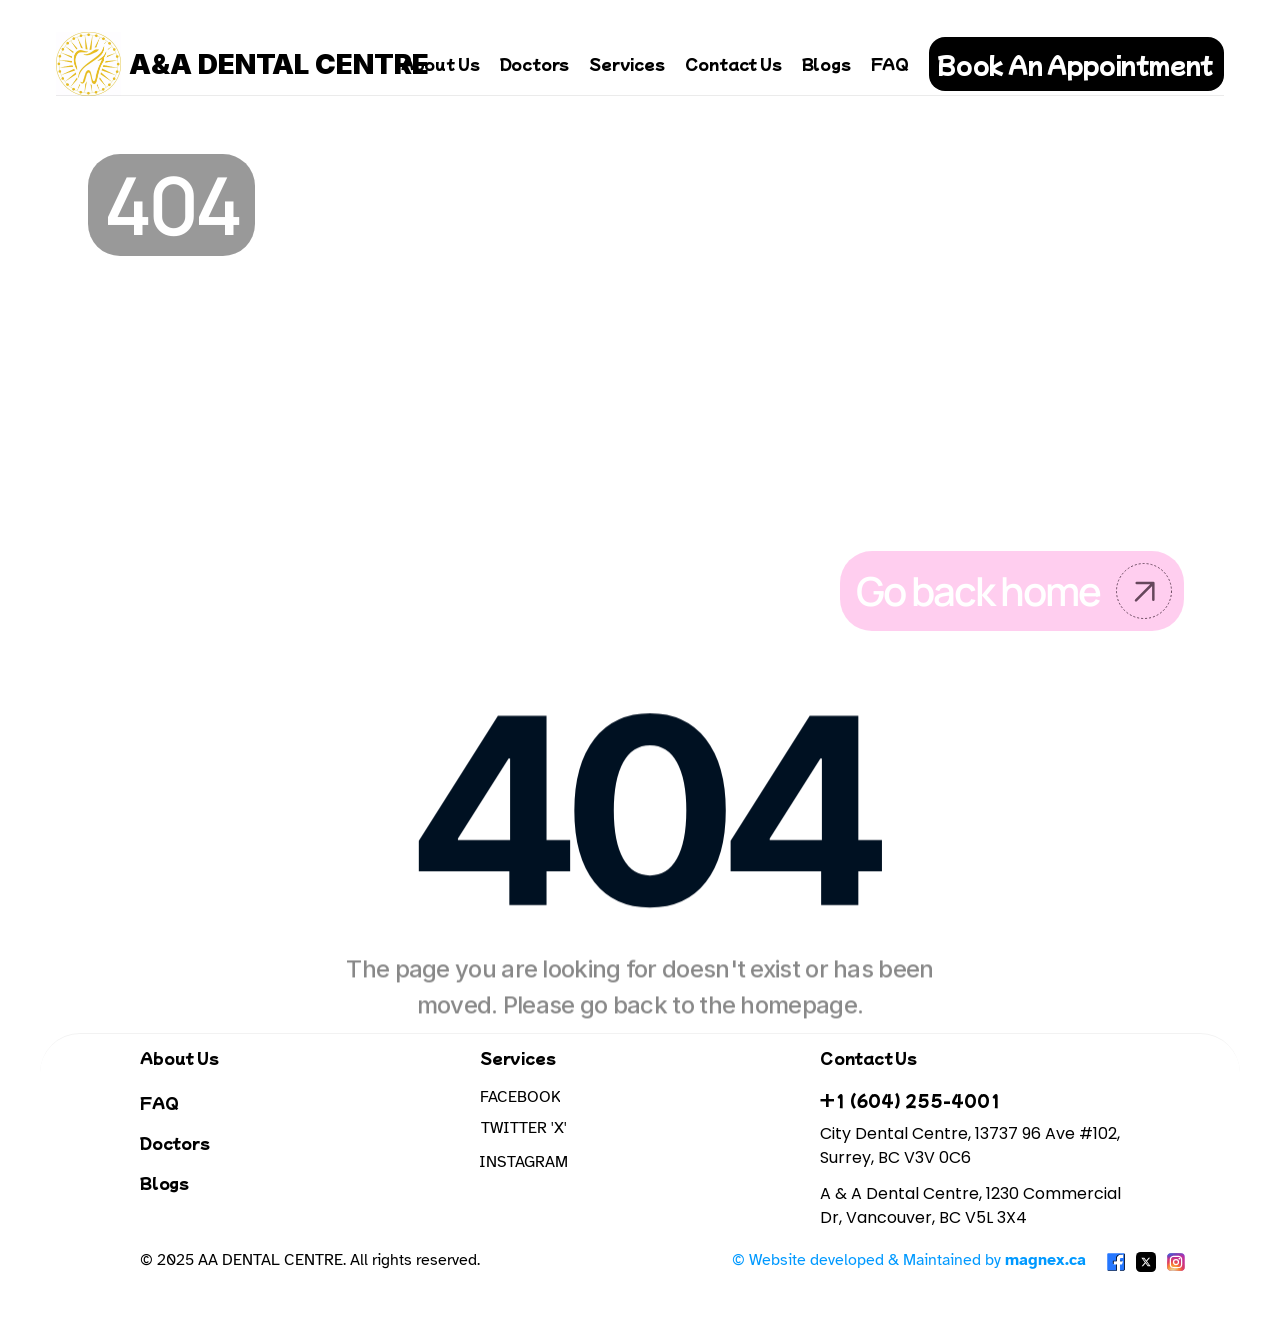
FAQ (890, 63)
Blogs (826, 63)
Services (626, 63)
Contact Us (733, 63)
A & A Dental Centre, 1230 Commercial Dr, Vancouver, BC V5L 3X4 (972, 1205)
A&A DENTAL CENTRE (279, 64)
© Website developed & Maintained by (909, 1260)
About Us (440, 63)
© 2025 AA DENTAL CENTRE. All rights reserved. (310, 1260)
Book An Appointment (1075, 64)
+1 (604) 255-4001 (910, 1100)
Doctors (535, 63)
